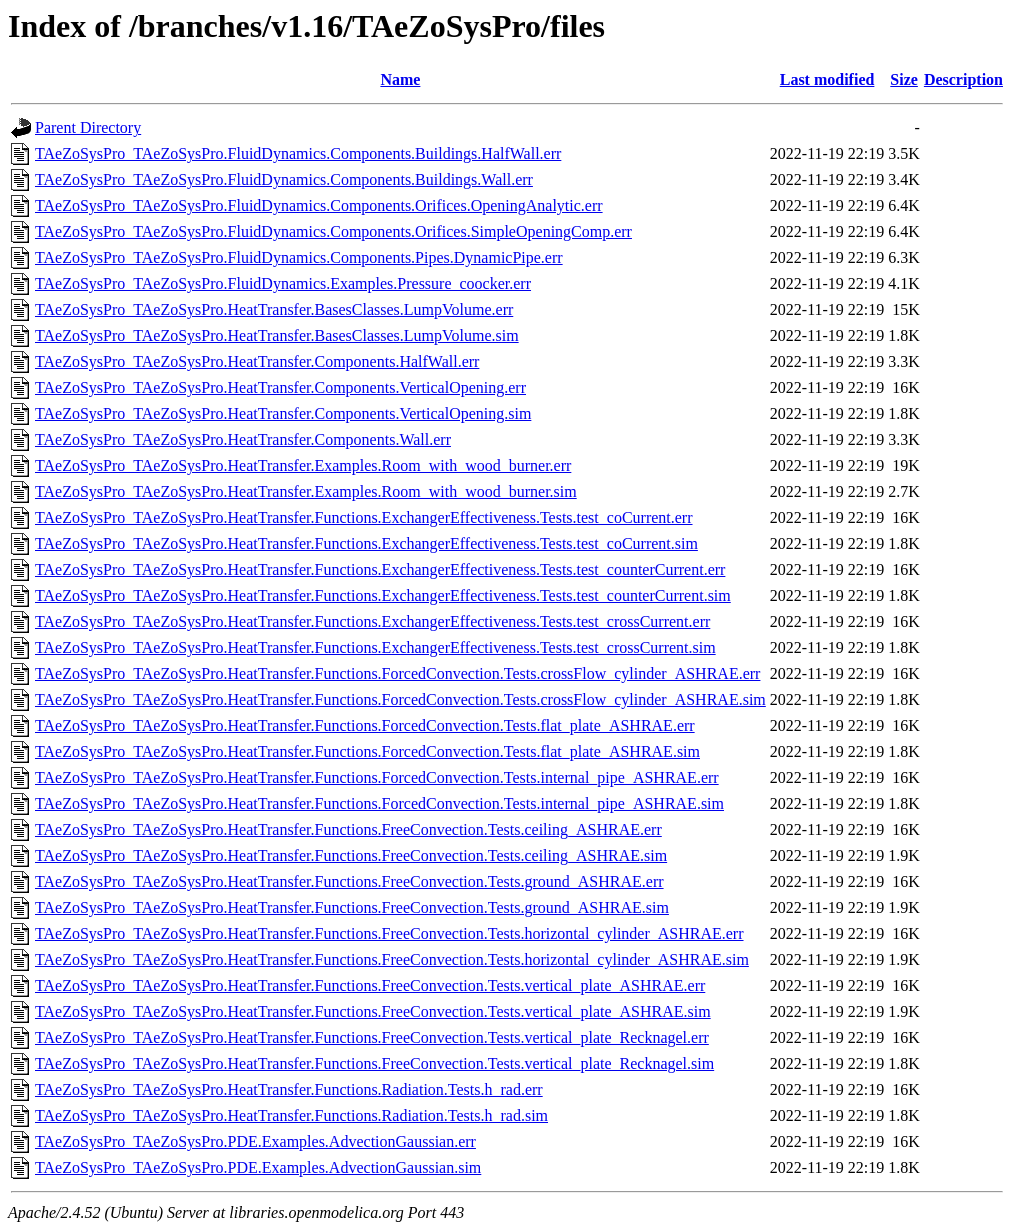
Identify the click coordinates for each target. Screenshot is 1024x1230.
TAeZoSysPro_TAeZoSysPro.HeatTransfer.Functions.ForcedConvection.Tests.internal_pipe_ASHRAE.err (377, 777)
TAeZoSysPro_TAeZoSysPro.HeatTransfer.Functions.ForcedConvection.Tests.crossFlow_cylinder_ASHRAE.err (397, 673)
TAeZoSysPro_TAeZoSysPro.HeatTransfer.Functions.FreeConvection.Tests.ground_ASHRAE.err (349, 881)
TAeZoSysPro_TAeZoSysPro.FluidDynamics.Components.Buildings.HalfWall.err (298, 153)
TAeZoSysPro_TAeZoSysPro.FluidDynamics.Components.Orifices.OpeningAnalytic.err (319, 205)
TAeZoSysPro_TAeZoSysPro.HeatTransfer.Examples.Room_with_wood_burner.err (303, 465)
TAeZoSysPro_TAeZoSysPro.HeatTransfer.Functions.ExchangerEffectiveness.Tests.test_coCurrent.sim (366, 543)
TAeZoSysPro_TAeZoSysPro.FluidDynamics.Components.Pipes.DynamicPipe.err (299, 257)
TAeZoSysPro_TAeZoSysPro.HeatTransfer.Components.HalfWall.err (257, 361)
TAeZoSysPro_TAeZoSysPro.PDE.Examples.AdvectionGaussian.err (255, 1141)
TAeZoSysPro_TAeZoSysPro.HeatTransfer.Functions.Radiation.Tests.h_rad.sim (291, 1115)
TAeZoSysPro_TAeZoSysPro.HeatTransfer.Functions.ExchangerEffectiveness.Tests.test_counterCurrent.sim (383, 595)
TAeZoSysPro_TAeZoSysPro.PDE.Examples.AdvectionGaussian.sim (258, 1167)
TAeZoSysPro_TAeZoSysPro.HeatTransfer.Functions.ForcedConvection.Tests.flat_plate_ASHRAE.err (365, 725)
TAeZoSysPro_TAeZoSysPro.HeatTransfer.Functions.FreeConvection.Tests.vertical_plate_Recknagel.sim (374, 1063)
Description (963, 79)
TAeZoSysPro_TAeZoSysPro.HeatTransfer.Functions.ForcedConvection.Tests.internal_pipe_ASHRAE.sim (379, 803)
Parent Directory (88, 127)
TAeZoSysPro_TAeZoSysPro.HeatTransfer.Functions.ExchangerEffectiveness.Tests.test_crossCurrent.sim (375, 647)
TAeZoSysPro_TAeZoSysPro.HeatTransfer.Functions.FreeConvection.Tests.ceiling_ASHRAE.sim (351, 855)
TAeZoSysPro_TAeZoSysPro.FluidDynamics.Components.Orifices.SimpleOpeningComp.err (333, 231)
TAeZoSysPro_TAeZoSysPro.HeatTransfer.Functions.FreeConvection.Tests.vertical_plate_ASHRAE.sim (373, 1011)
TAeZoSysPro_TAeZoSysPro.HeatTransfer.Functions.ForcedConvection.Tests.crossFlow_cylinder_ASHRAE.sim (400, 699)
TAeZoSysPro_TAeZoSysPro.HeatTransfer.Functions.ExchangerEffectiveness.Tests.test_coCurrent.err (364, 517)
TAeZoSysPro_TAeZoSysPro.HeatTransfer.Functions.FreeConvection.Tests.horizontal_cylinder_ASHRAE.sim (392, 959)
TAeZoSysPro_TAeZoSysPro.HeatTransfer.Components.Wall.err (243, 439)
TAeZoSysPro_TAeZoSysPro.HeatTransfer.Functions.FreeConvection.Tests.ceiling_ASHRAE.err (348, 829)
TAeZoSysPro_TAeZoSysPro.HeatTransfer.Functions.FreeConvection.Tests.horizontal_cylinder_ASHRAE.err (389, 933)
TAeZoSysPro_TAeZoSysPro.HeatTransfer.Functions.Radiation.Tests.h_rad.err (289, 1089)
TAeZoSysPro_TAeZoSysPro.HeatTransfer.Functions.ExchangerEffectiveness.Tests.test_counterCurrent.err (380, 569)
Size (904, 79)
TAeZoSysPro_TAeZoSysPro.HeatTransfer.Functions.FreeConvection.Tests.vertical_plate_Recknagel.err (372, 1037)
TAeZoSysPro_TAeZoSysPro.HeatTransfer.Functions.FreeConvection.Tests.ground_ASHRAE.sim (352, 907)
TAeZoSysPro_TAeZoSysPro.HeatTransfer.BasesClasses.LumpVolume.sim (277, 335)
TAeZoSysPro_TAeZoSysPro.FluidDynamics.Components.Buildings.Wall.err (284, 179)
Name (400, 79)
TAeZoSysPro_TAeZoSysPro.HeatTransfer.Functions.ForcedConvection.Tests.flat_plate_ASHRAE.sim (367, 751)
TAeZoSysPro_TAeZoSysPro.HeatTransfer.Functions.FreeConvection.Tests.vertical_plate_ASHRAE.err (370, 985)
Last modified (827, 79)
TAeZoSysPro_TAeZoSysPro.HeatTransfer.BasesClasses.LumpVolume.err (274, 309)
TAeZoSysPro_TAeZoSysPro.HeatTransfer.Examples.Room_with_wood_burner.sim (306, 491)
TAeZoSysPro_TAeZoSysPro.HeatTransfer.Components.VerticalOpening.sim (283, 413)
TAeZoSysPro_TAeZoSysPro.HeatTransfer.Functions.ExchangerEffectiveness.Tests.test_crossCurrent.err (372, 621)
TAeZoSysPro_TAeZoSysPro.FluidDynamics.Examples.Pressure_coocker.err (283, 283)
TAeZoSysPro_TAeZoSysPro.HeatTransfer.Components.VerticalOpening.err (280, 387)
